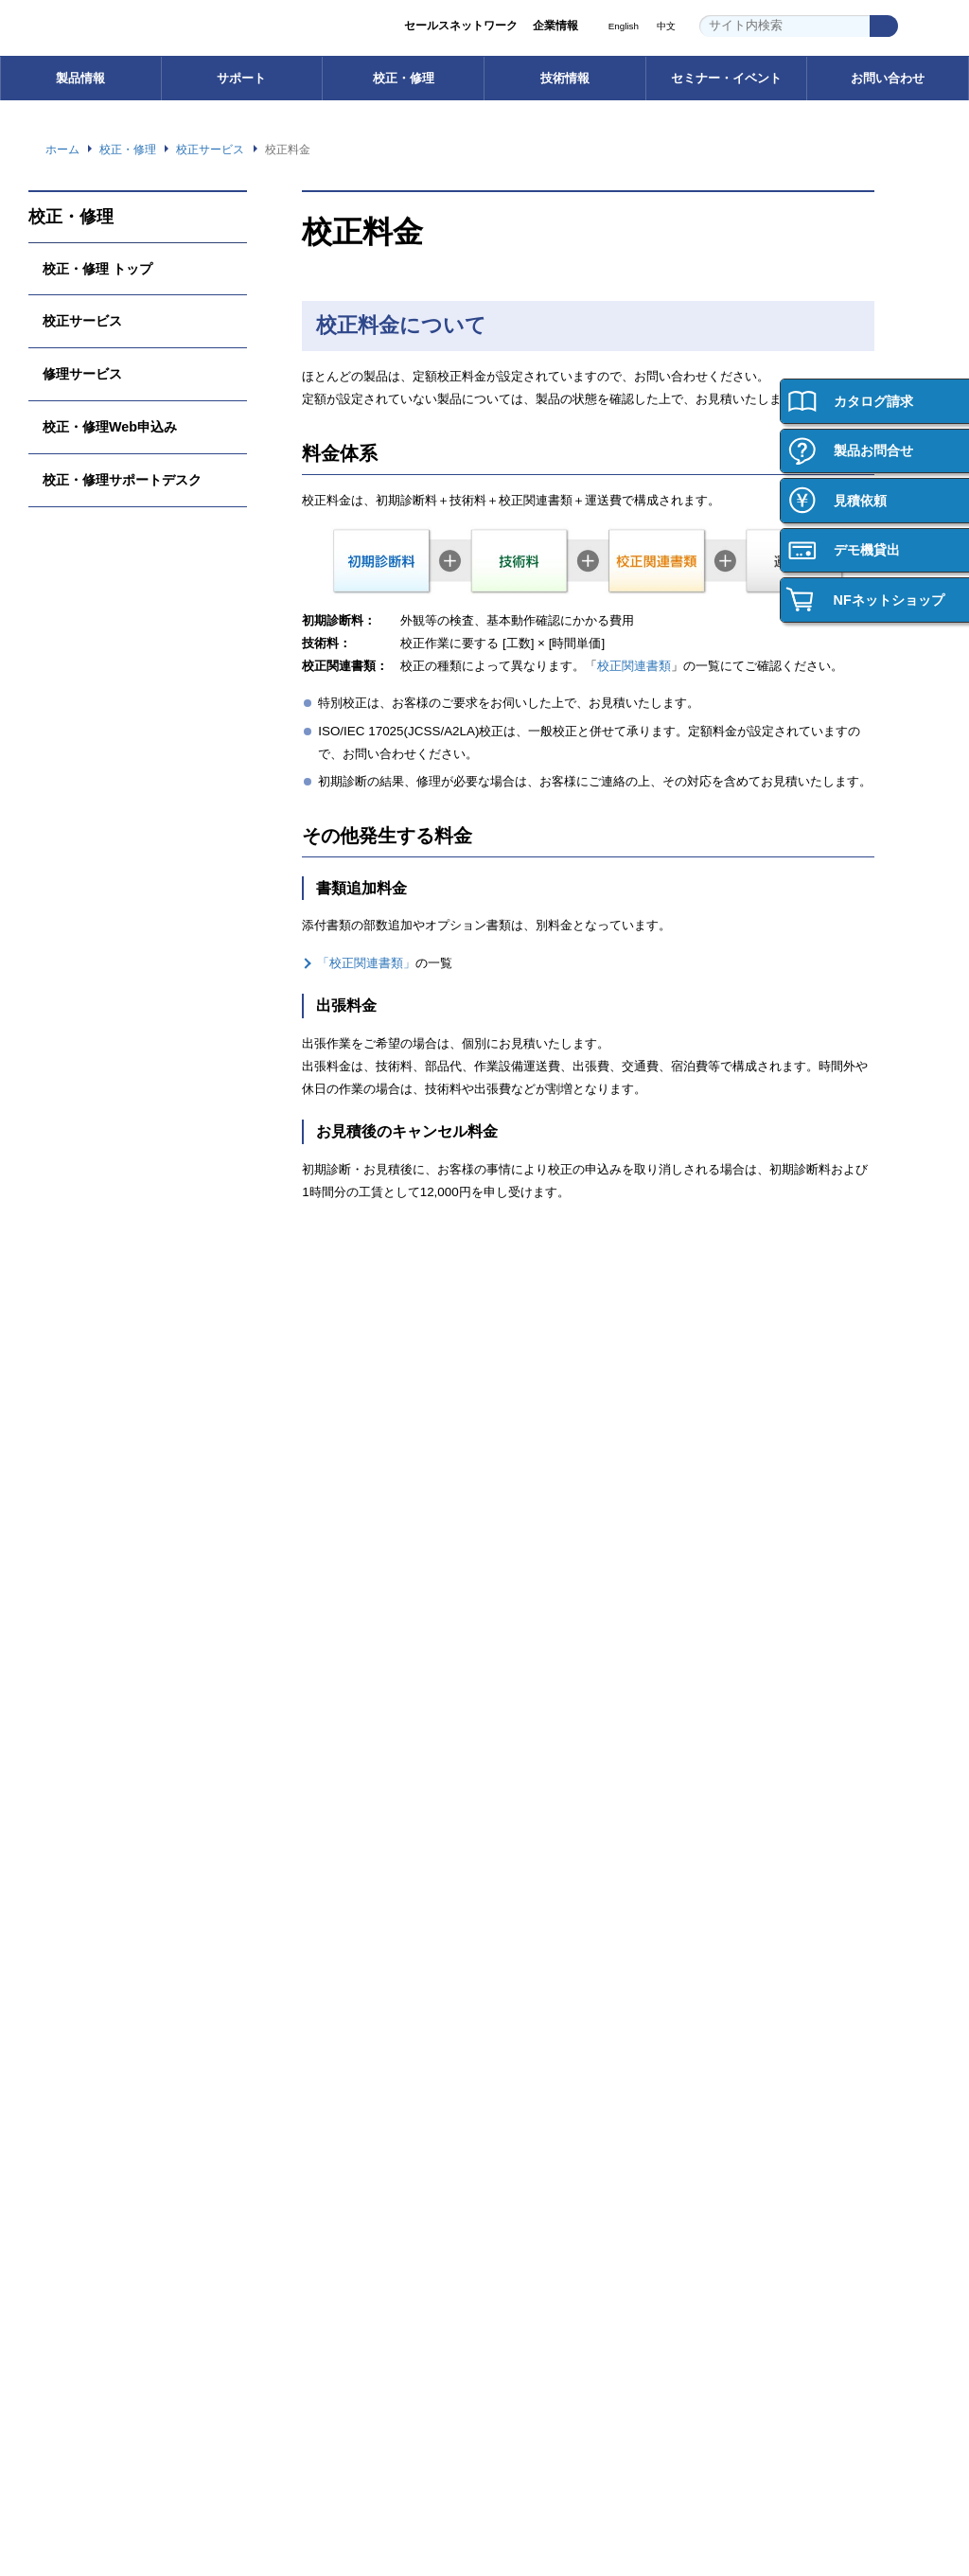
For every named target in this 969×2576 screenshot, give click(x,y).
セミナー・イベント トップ (582, 1926)
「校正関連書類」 (366, 963)
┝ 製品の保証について (100, 1718)
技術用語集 (775, 1562)
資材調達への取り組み (334, 2133)
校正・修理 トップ (98, 268)
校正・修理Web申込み (113, 426)
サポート (241, 77)
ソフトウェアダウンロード (345, 1562)
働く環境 (769, 1978)
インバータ (70, 1587)
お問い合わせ (888, 77)
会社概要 (300, 2004)
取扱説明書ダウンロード (339, 1587)
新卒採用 (769, 2004)
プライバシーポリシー (603, 2404)
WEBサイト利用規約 (727, 2404)
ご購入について (81, 1882)
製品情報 (80, 77)
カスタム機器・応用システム (115, 1666)
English (621, 26)
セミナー (534, 1952)
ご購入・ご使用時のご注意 (110, 1978)
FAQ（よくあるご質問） (341, 1614)
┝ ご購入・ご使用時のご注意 (117, 1743)
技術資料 (769, 1639)
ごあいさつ (305, 1952)
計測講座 (769, 1587)
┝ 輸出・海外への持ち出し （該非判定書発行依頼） (112, 1778)
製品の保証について (93, 2004)
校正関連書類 (627, 666)
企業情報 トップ (319, 1926)
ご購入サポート (81, 1952)
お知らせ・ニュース (328, 2160)
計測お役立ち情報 (792, 1614)
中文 (666, 26)
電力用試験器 (76, 1614)
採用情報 (763, 1882)
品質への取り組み (322, 2108)
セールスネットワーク (460, 26)
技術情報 (565, 77)
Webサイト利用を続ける (825, 2507)
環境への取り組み (322, 2081)
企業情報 (555, 26)
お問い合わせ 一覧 (89, 2299)
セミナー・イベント (726, 77)
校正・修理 (403, 77)
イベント (534, 1978)
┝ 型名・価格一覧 (89, 1691)
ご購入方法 (70, 1926)
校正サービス (82, 320)
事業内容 (300, 2030)
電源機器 (64, 1562)
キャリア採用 (781, 2030)
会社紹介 (769, 1952)
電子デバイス (76, 1639)
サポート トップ (319, 1535)
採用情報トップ (786, 1926)
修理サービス (82, 373)
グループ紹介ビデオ (328, 1978)
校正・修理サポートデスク (122, 479)
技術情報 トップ (788, 1535)
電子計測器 (70, 1535)
